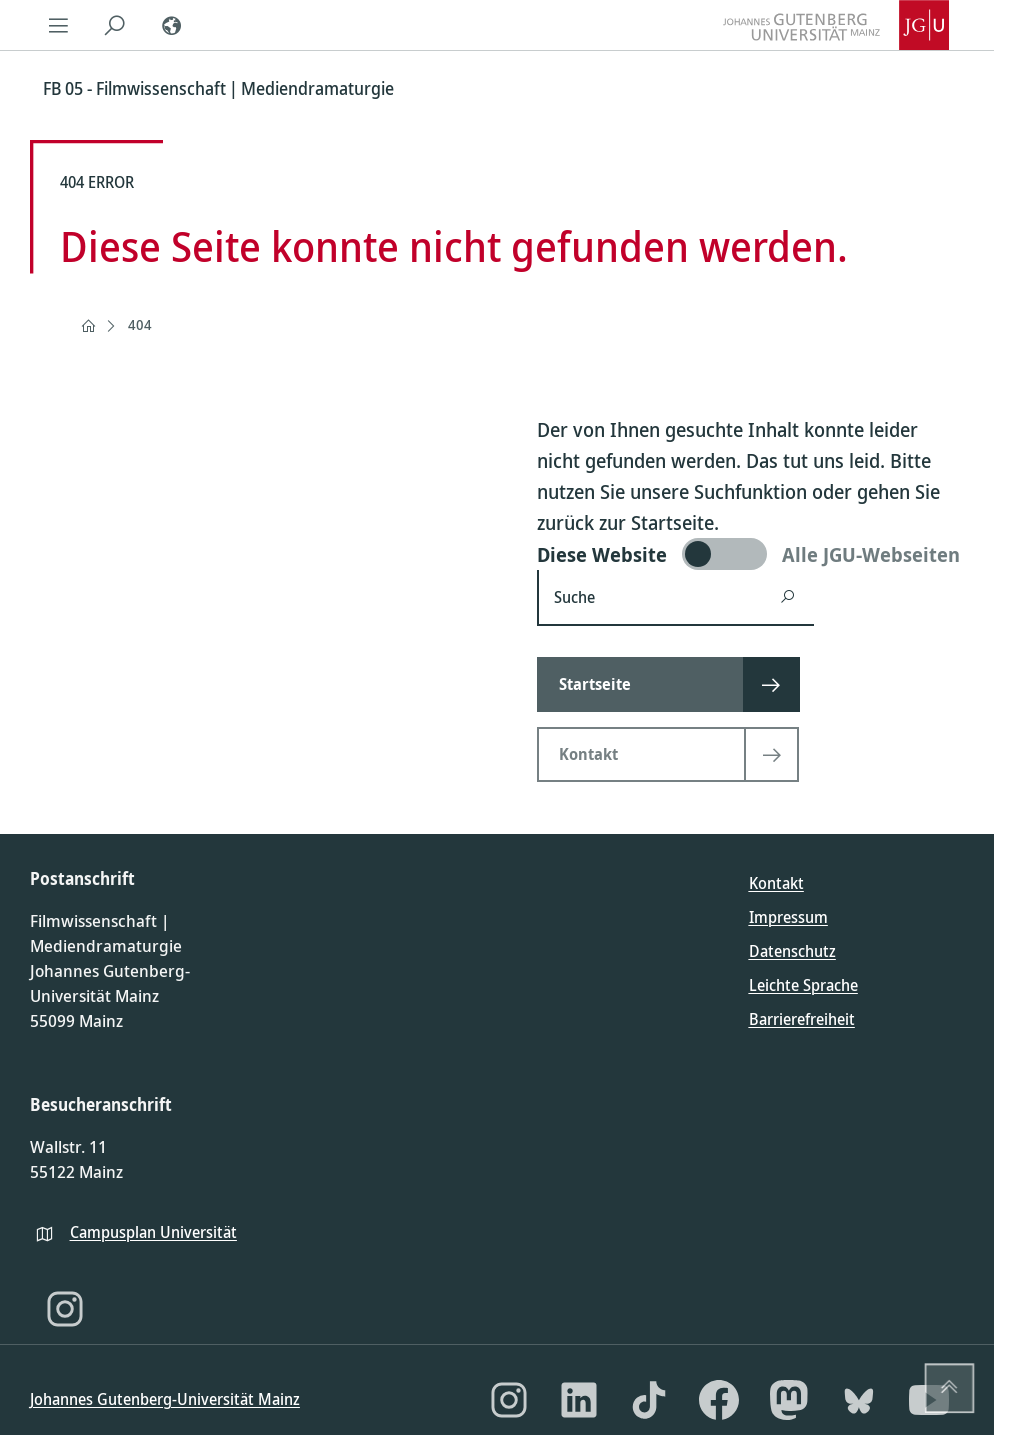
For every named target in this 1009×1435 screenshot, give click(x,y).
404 (140, 324)
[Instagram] (65, 1309)
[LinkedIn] (579, 1400)
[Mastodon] (789, 1400)
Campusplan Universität (153, 1232)
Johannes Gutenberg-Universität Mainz (165, 1399)
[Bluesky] (859, 1400)
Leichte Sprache (803, 985)
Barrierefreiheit (802, 1019)
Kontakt (776, 883)
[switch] (750, 554)
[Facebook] (719, 1400)
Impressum (788, 917)
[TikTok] (649, 1400)
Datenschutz (792, 951)
